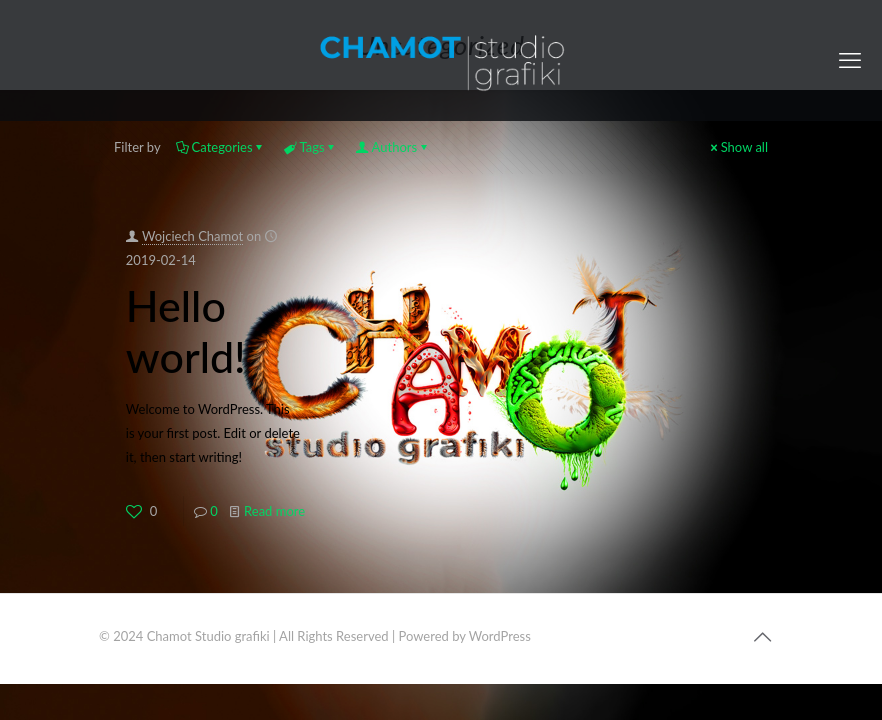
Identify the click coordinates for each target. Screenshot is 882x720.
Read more (274, 511)
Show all (738, 147)
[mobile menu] (850, 60)
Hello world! (186, 331)
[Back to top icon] (762, 636)
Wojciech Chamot (192, 236)
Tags (311, 147)
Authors (393, 147)
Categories (221, 147)
